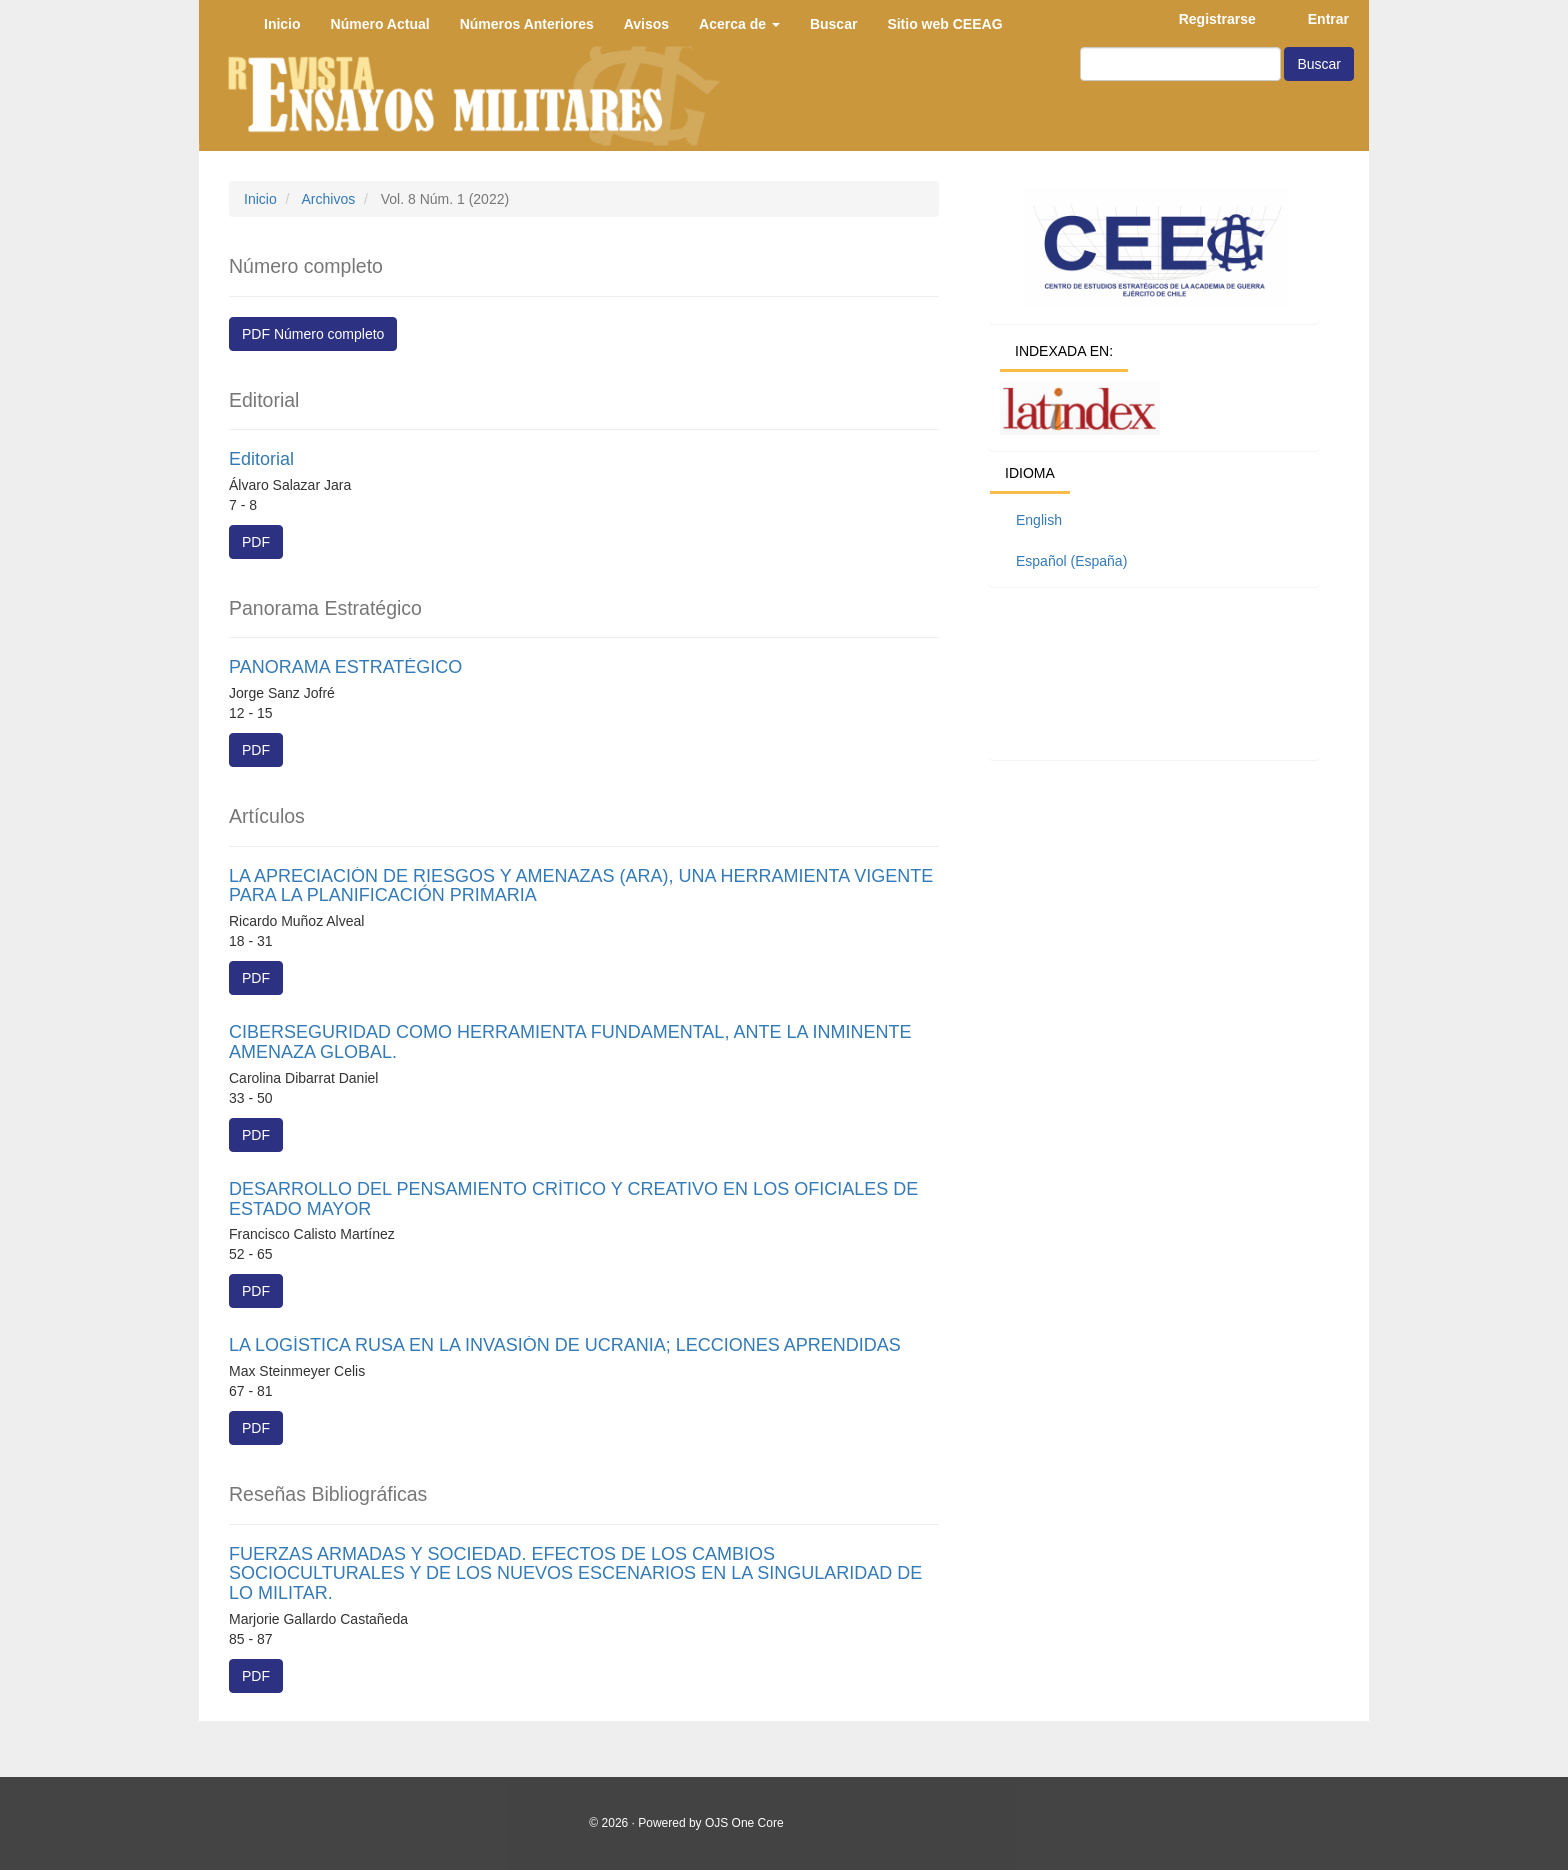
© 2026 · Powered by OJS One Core (686, 1823)
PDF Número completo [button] (313, 334)
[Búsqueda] (1180, 64)
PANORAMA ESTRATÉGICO (345, 667)
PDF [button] (256, 542)
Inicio (260, 199)
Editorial (261, 459)
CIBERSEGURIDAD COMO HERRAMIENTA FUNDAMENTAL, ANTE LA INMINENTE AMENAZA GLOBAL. (570, 1042)
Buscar (1319, 64)
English (1039, 520)
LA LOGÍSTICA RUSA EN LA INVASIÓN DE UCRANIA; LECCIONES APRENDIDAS (565, 1345)
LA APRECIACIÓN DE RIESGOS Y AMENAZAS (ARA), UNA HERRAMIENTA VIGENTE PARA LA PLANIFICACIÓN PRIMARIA (581, 886)
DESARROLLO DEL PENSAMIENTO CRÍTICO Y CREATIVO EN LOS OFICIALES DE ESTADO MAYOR (573, 1199)
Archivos (328, 199)
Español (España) (1071, 561)
